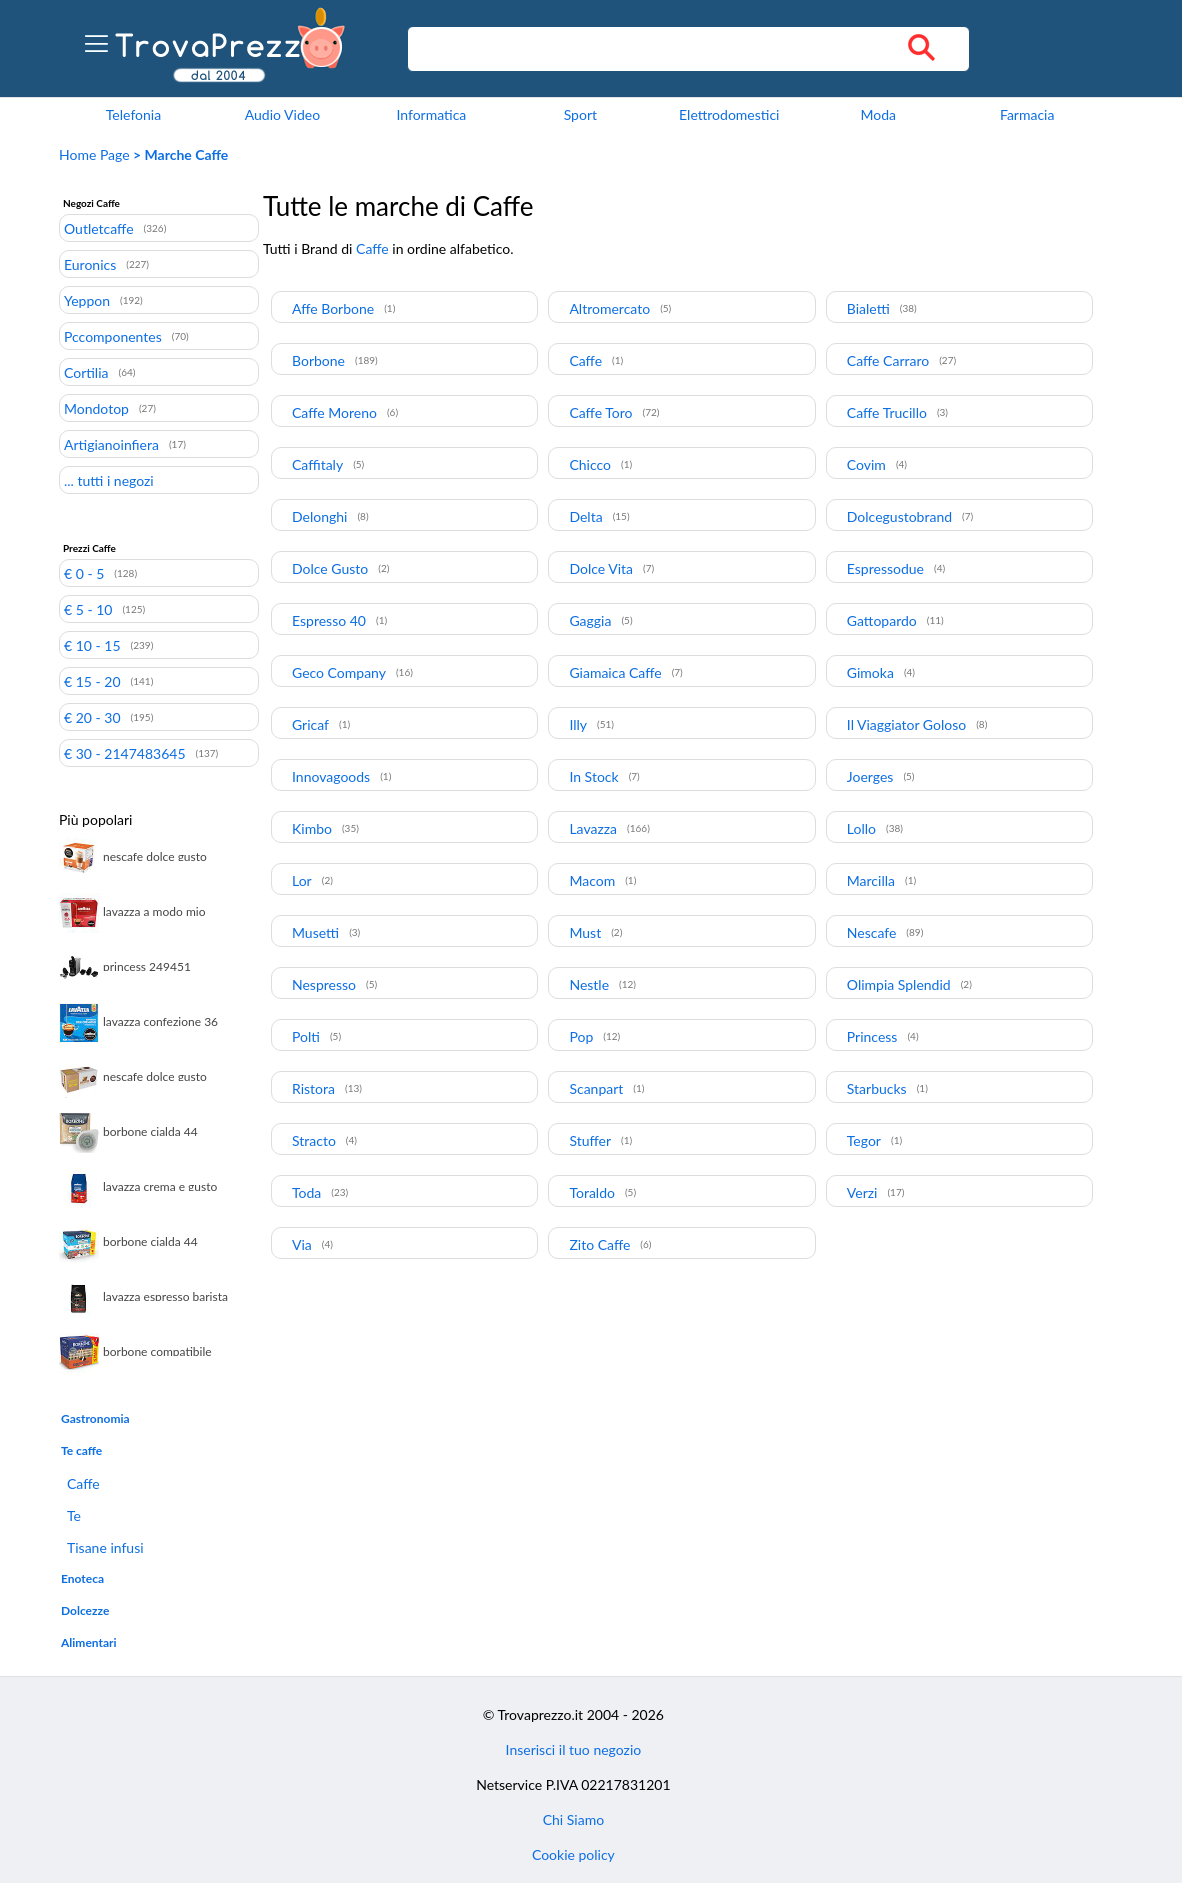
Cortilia (86, 372)
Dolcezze (85, 1610)
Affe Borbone (333, 308)
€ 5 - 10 (88, 609)
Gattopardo (882, 620)
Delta (585, 516)
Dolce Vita (601, 568)
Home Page (94, 154)
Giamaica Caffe (615, 672)
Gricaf (310, 724)
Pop (581, 1036)
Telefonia (133, 114)
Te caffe (81, 1450)
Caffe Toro (600, 412)
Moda (878, 114)
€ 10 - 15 (92, 645)
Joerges (870, 776)
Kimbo (312, 828)
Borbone (318, 360)
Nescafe (872, 932)
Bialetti (868, 308)
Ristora (313, 1088)
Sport (580, 114)
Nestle (589, 984)
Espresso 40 (329, 620)
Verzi (862, 1192)
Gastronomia (95, 1418)
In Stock (593, 776)
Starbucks (877, 1088)
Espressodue (885, 568)
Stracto (314, 1140)
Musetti (315, 932)
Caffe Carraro (888, 360)
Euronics (90, 264)
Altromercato (609, 308)
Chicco (590, 464)
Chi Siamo (573, 1819)
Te (74, 1515)
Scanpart (596, 1088)
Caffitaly (317, 464)
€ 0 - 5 (84, 573)
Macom (592, 880)
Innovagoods (331, 776)
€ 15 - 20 (92, 681)
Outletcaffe (99, 228)
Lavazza (593, 828)
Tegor (864, 1140)
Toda (306, 1192)
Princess (872, 1036)
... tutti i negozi (109, 480)
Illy (578, 724)
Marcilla (871, 880)
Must (585, 932)
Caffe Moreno (334, 412)
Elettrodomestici (729, 114)
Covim (866, 464)
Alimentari (89, 1642)
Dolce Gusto (330, 568)
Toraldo (592, 1192)
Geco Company (339, 672)
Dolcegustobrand (899, 516)
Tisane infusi (105, 1547)
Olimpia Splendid (899, 984)
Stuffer (590, 1140)
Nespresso (324, 984)
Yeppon (87, 300)
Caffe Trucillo (887, 412)
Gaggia (590, 620)
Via (302, 1244)
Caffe (83, 1483)
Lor (302, 880)
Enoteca (82, 1578)
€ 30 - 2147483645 (125, 753)
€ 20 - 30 (92, 717)
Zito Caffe (599, 1244)
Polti (306, 1036)
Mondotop (96, 408)
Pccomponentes (113, 336)
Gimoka (870, 672)
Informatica (431, 114)
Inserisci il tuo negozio (574, 1749)
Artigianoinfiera (111, 444)
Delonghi (319, 516)
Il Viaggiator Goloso (906, 724)
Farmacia (1027, 114)
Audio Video (282, 114)
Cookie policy (573, 1854)
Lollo (861, 828)
